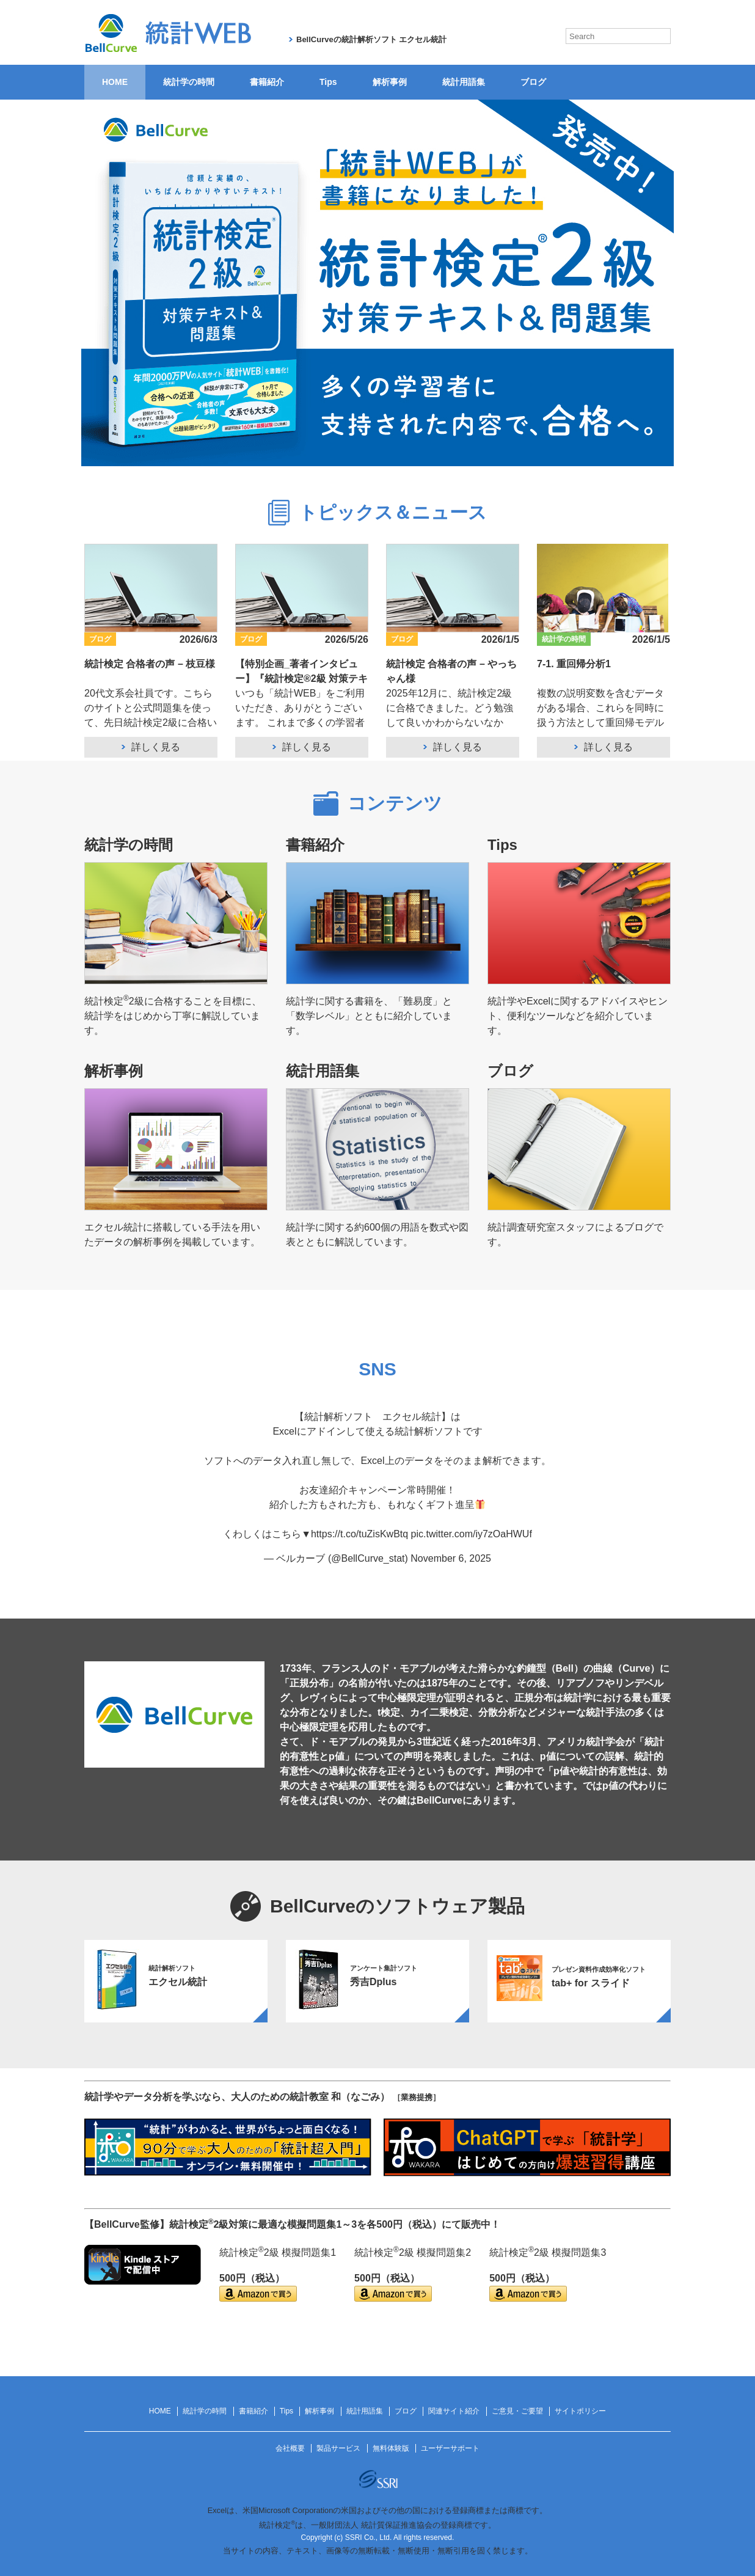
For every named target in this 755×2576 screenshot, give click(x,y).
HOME (115, 82)
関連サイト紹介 (454, 2411)
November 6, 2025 (450, 1558)
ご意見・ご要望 (517, 2411)
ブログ (533, 82)
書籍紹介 (267, 82)
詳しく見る (155, 747)
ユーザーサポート (450, 2448)
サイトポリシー (580, 2411)
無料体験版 (391, 2448)
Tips (328, 82)
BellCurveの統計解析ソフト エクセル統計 (371, 39)
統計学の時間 (188, 82)
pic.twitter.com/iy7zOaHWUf (471, 1534)
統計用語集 (463, 82)
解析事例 (390, 82)
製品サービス (338, 2448)
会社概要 (290, 2448)
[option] (176, 1981)
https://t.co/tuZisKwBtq (359, 1534)
